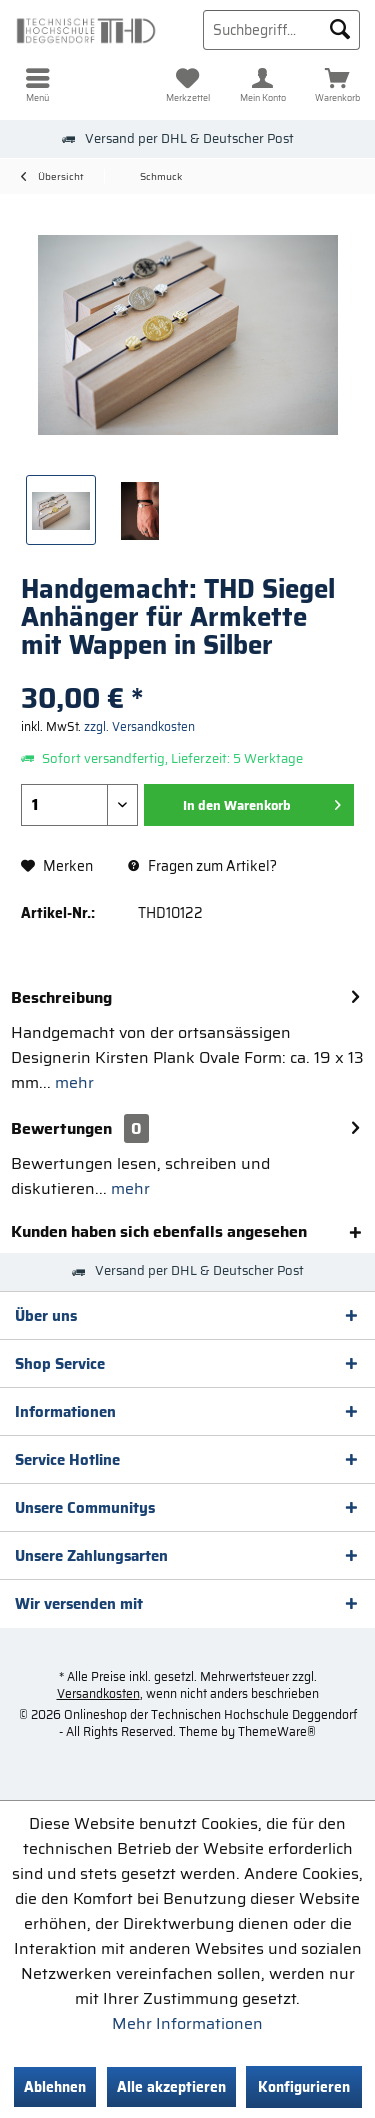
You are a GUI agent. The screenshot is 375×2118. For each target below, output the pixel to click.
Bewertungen (61, 1128)
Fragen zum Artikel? (202, 866)
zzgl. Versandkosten (139, 726)
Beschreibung (61, 997)
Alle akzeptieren (171, 2087)
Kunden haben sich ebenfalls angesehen (159, 1231)
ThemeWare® (277, 1731)
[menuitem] (37, 85)
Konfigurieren (304, 2087)
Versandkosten (98, 1693)
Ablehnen (55, 2087)
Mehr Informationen (187, 2023)
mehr (72, 1082)
